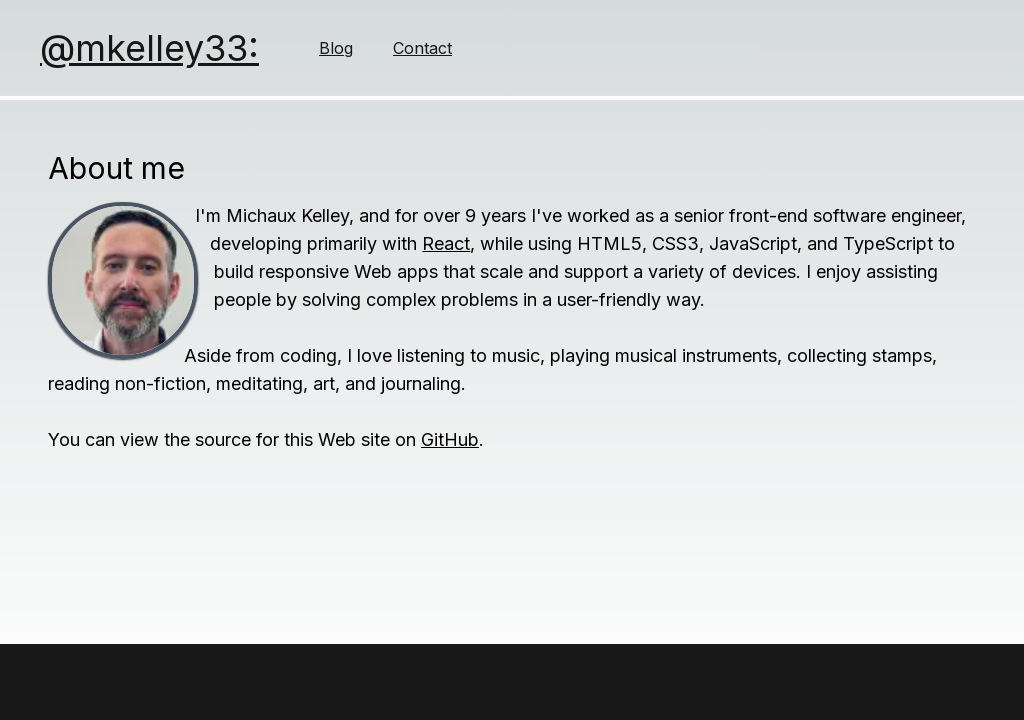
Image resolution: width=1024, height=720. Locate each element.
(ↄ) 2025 (446, 677)
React (446, 243)
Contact (422, 48)
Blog (336, 48)
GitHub (450, 439)
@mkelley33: (149, 48)
